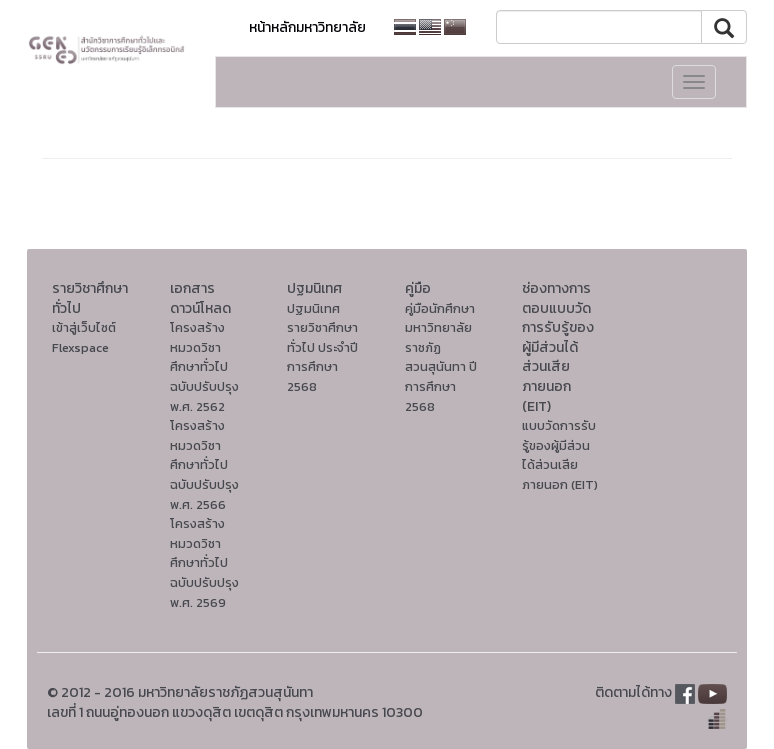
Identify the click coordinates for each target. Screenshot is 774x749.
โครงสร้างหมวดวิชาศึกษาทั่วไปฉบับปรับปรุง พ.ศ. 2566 (204, 464)
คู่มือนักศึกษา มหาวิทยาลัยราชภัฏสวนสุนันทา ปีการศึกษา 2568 (441, 357)
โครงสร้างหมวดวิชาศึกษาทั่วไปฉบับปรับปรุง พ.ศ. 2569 (204, 562)
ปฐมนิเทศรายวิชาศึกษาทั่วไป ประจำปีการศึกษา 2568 (322, 347)
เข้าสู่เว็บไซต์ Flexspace (84, 337)
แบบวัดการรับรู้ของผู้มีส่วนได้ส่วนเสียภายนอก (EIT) (560, 455)
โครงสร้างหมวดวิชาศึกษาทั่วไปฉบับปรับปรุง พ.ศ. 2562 (204, 366)
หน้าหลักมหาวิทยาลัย (307, 27)
